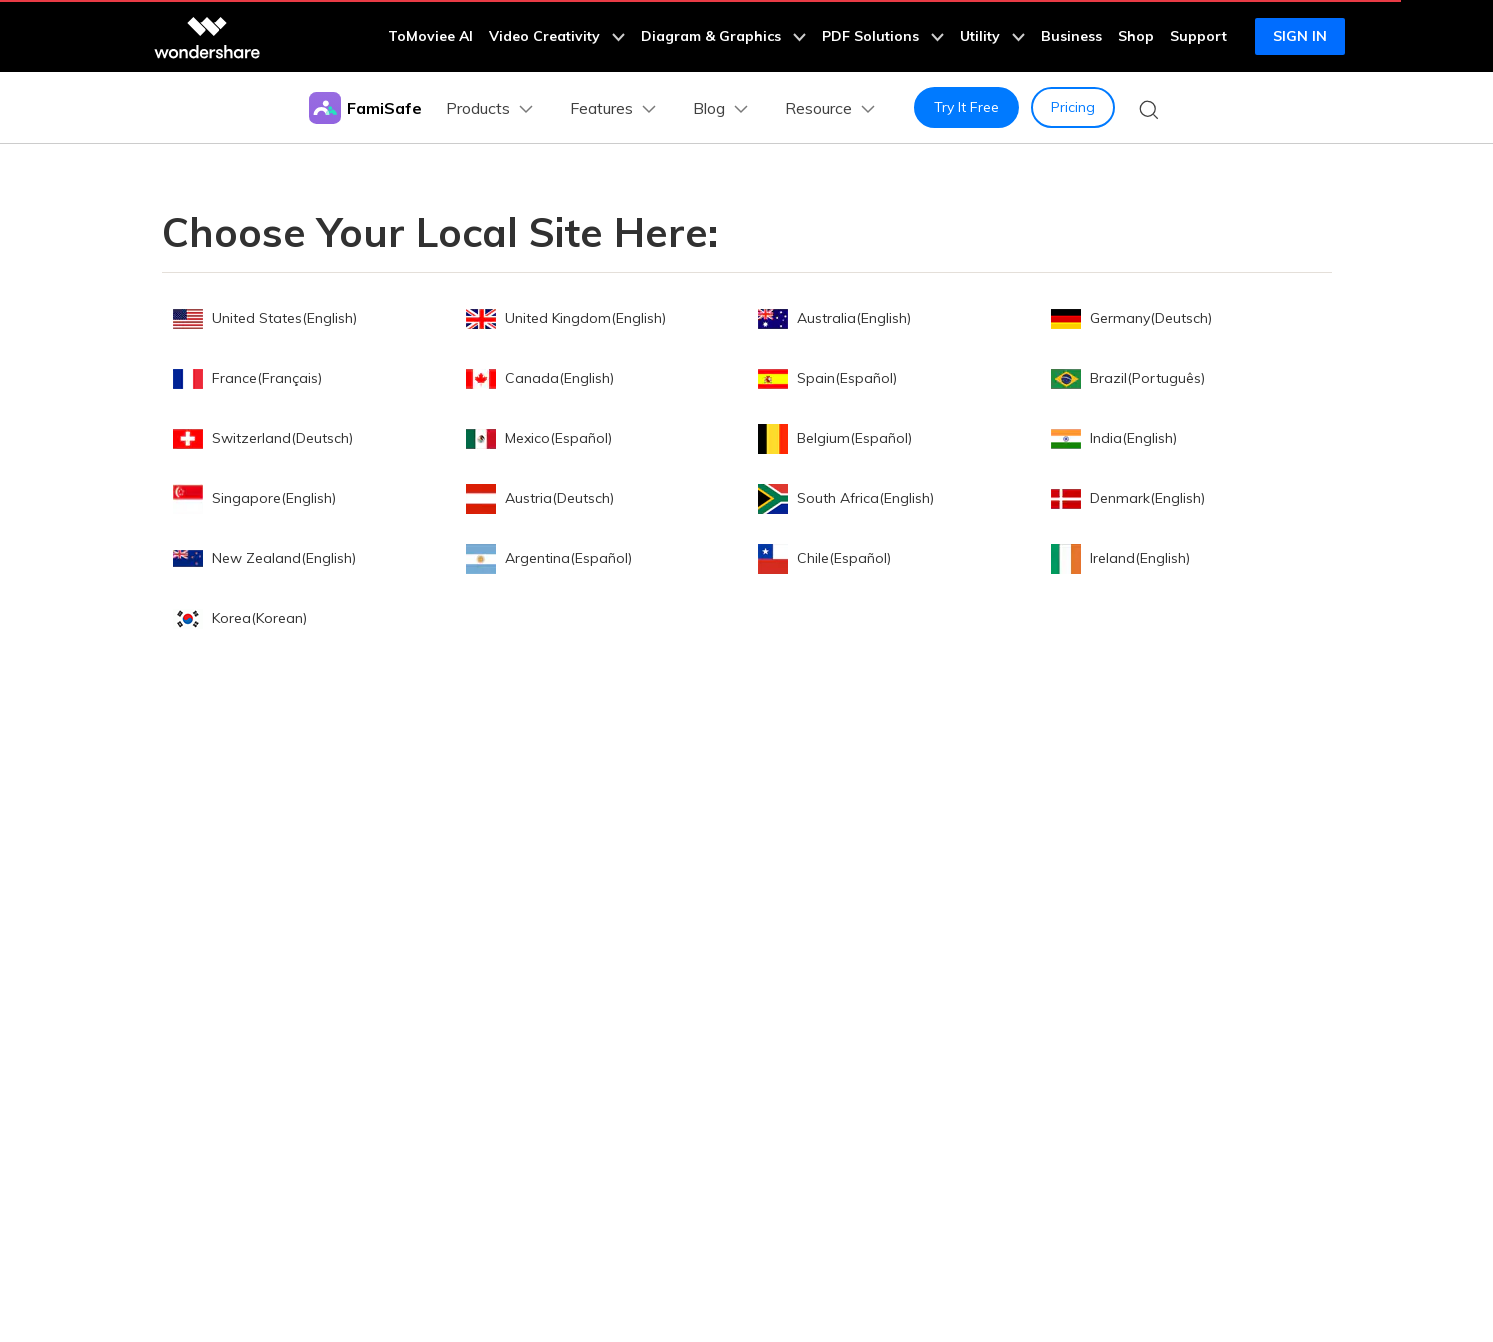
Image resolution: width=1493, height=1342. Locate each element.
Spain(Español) (827, 378)
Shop (1136, 36)
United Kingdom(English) (566, 318)
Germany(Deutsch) (1131, 318)
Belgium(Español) (835, 438)
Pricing (1073, 107)
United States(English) (265, 318)
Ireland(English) (1120, 558)
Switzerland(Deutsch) (263, 438)
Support (1198, 36)
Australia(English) (834, 318)
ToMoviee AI (430, 36)
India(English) (1114, 438)
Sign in (1300, 36)
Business (1071, 36)
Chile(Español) (824, 558)
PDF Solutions (883, 36)
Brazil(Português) (1128, 378)
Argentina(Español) (549, 558)
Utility (992, 36)
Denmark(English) (1128, 498)
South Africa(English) (846, 498)
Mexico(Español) (539, 438)
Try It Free (966, 107)
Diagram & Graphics (723, 36)
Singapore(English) (254, 498)
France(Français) (247, 378)
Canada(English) (540, 378)
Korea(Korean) (240, 618)
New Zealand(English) (264, 558)
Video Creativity (557, 36)
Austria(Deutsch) (540, 498)
